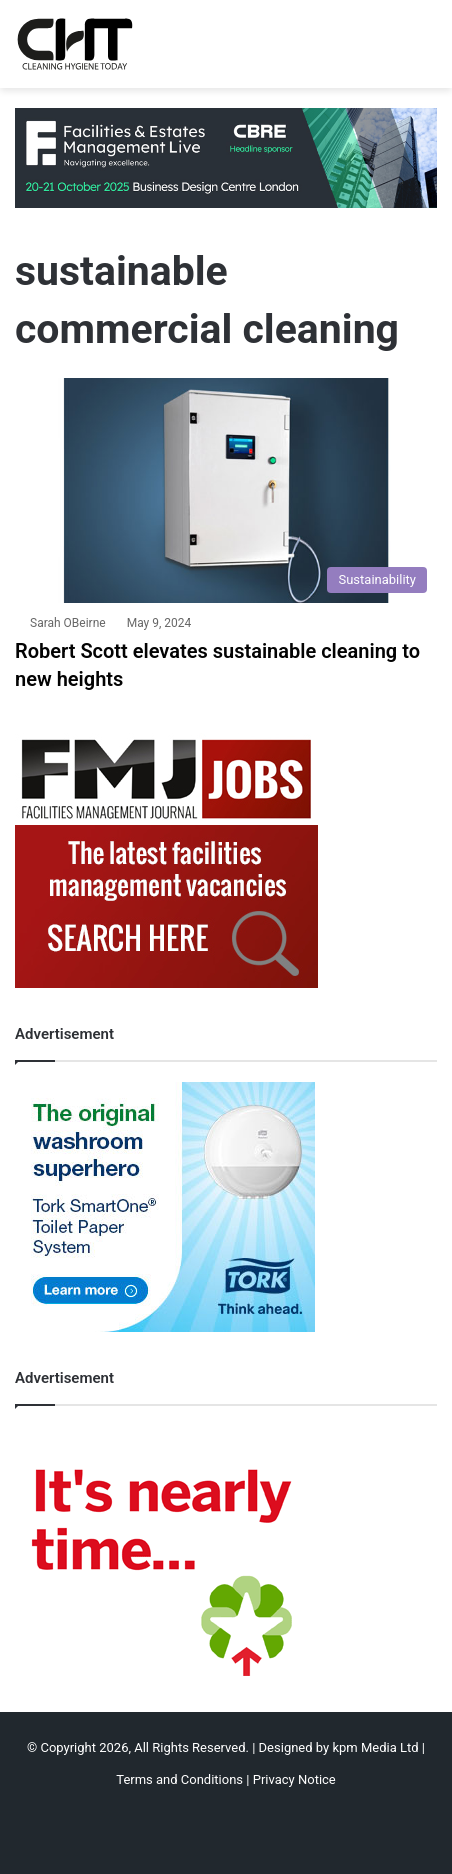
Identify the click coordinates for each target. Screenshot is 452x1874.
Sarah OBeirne (68, 623)
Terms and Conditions (179, 1779)
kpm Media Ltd (375, 1747)
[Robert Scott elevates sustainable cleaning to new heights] (226, 490)
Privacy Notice (294, 1779)
